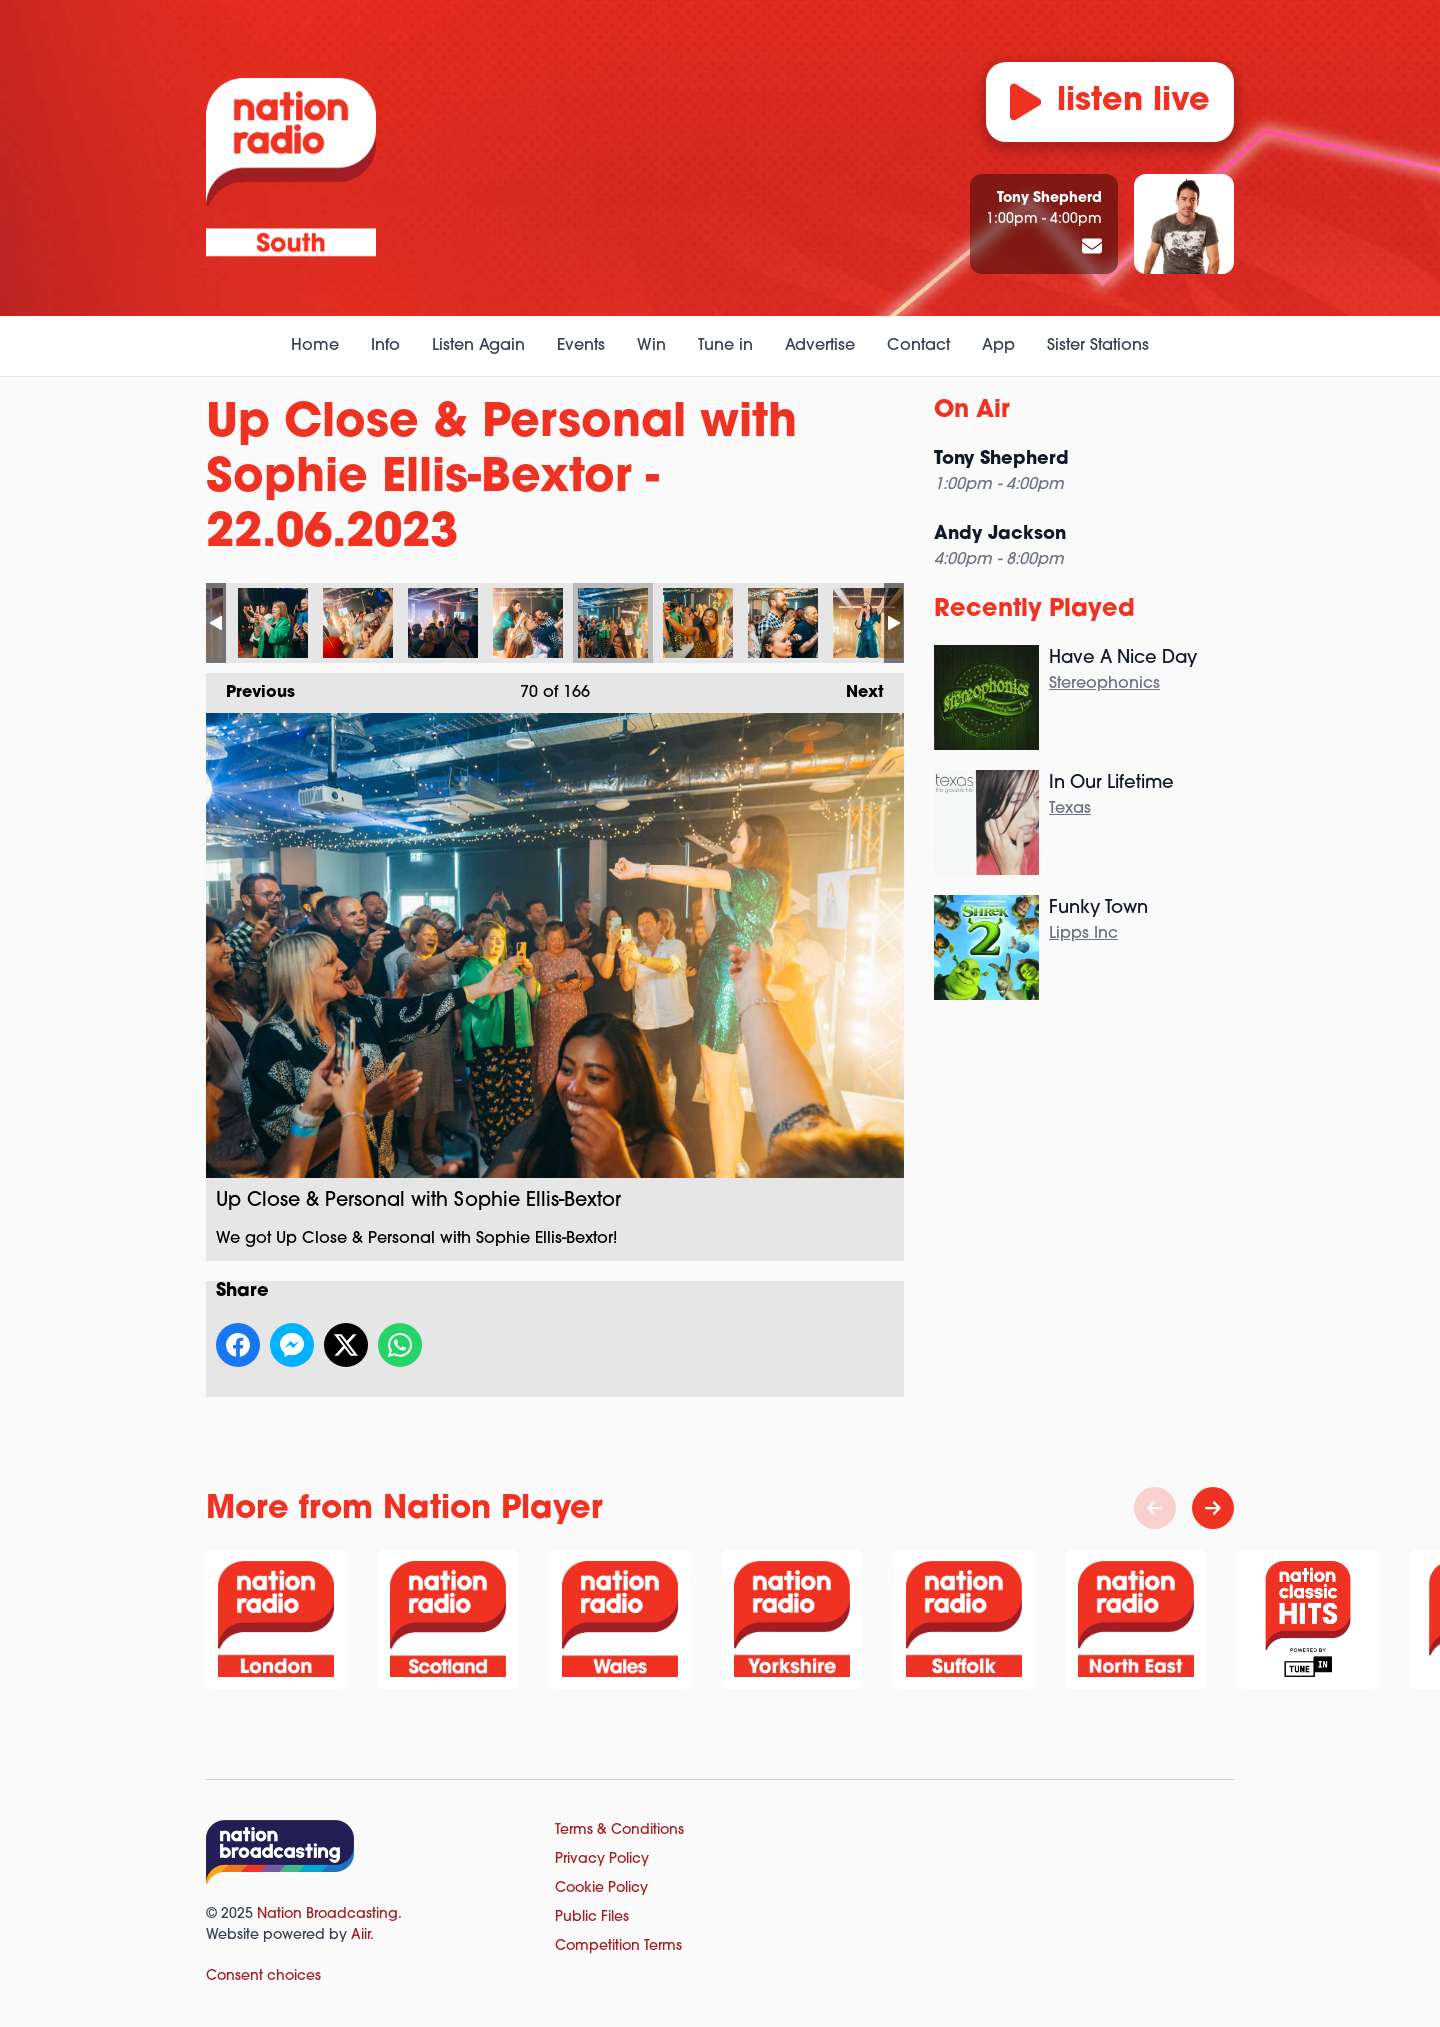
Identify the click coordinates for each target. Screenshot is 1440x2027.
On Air (972, 411)
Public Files (592, 1917)
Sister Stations (1098, 346)
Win (651, 346)
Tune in (725, 346)
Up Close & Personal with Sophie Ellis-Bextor (273, 623)
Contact (918, 346)
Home (315, 346)
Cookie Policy (601, 1888)
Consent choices (263, 1976)
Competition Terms (618, 1946)
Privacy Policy (602, 1859)
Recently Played (1034, 610)
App (998, 346)
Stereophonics (1104, 684)
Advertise (820, 346)
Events (581, 346)
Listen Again (478, 346)
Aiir (360, 1935)
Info (385, 346)
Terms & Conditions (619, 1830)
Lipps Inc (1083, 934)
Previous (250, 687)
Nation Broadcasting (327, 1914)
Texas (1070, 809)
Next (855, 687)
